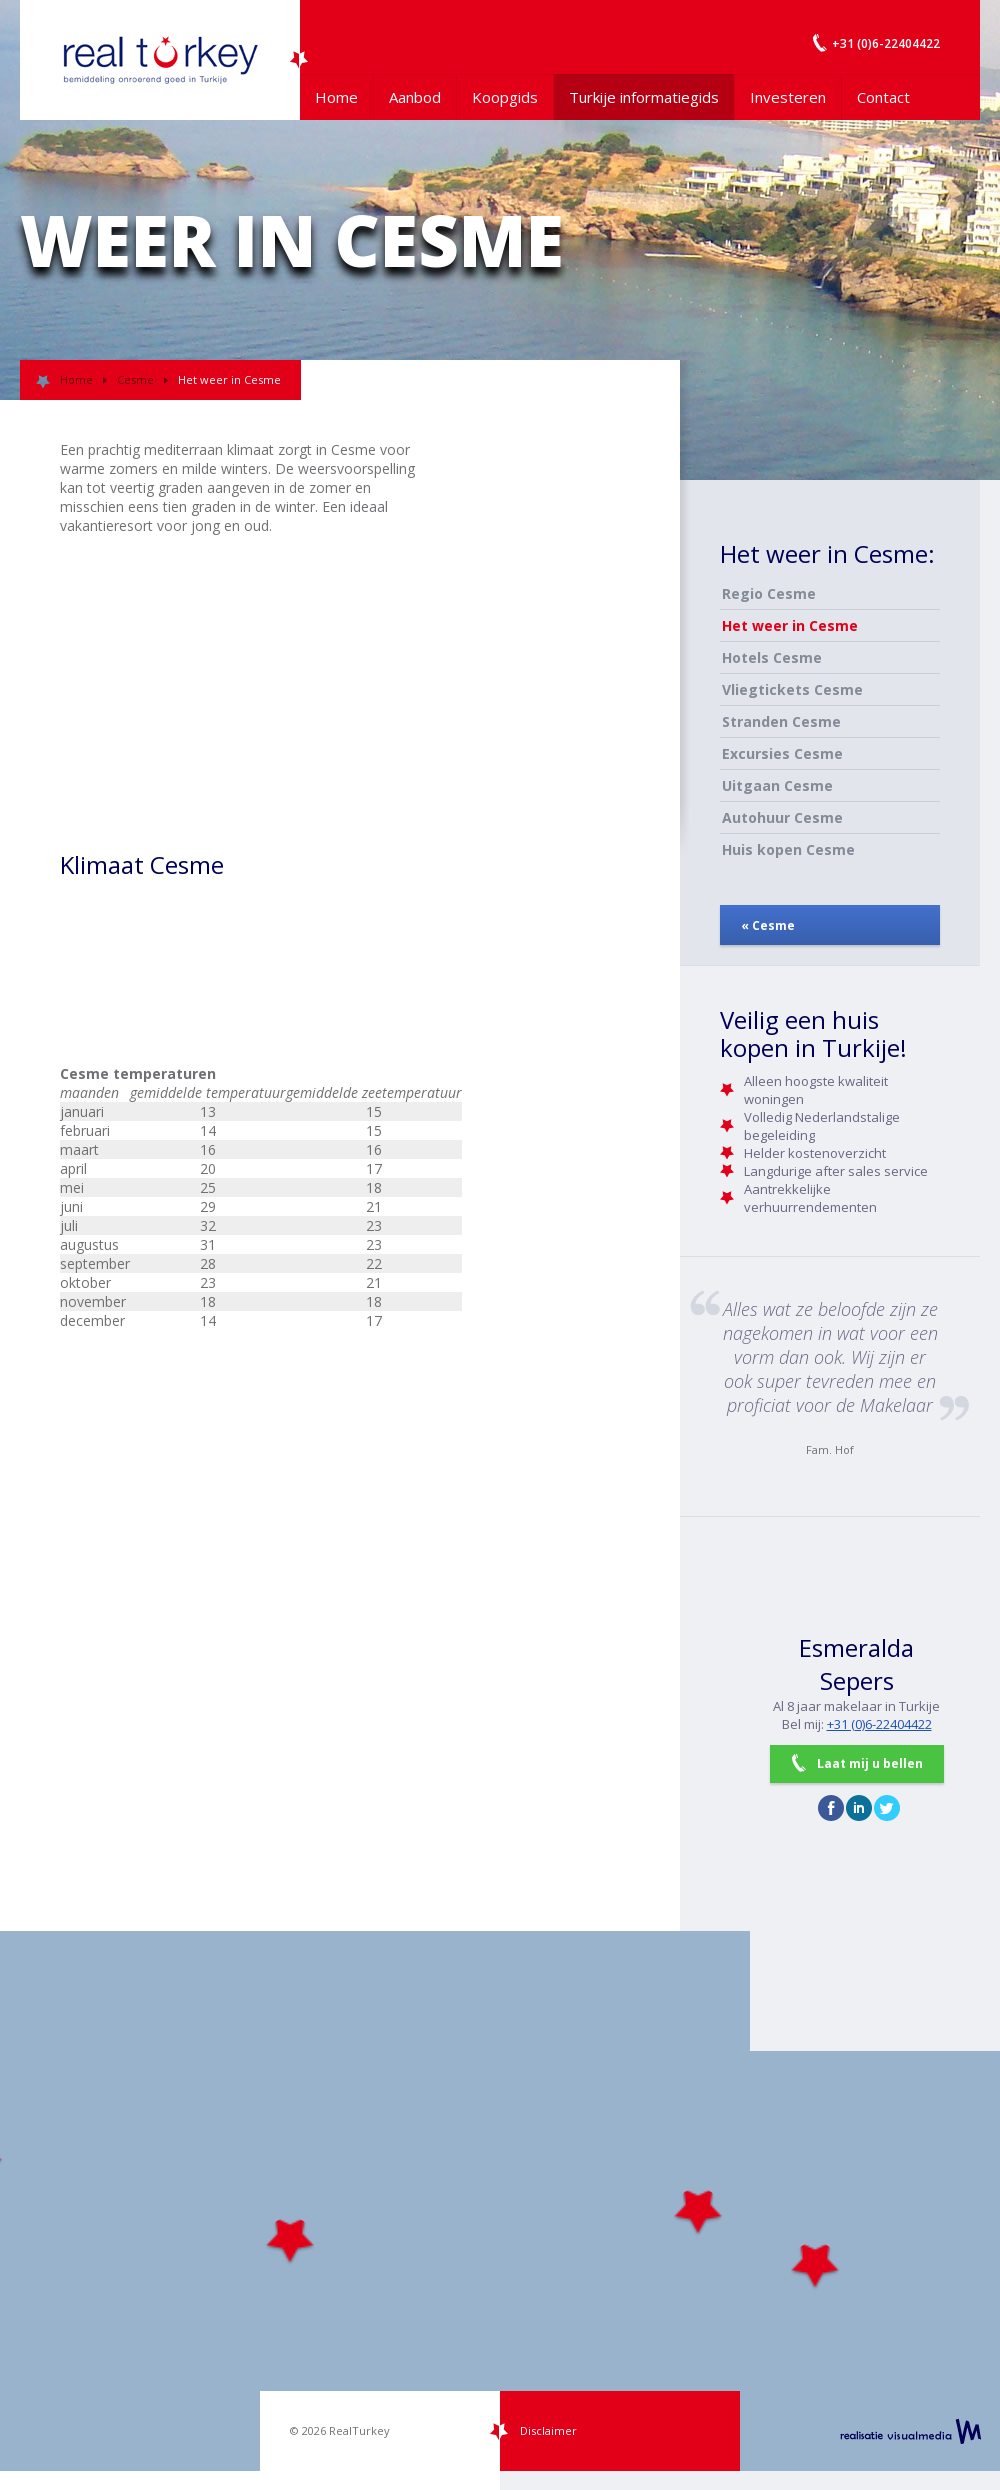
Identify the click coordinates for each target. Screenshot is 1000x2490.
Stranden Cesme (781, 721)
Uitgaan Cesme (777, 785)
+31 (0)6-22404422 (879, 1724)
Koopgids (505, 97)
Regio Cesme (769, 593)
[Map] (500, 2201)
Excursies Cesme (782, 753)
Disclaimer (548, 2430)
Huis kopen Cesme (788, 849)
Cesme (135, 379)
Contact (883, 97)
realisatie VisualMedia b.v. (910, 2431)
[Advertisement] (500, 740)
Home (336, 97)
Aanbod (415, 97)
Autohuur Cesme (782, 817)
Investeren (788, 97)
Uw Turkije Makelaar (160, 60)
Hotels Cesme (772, 657)
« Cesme (768, 925)
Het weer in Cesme (790, 625)
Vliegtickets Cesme (792, 689)
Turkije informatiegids (644, 97)
